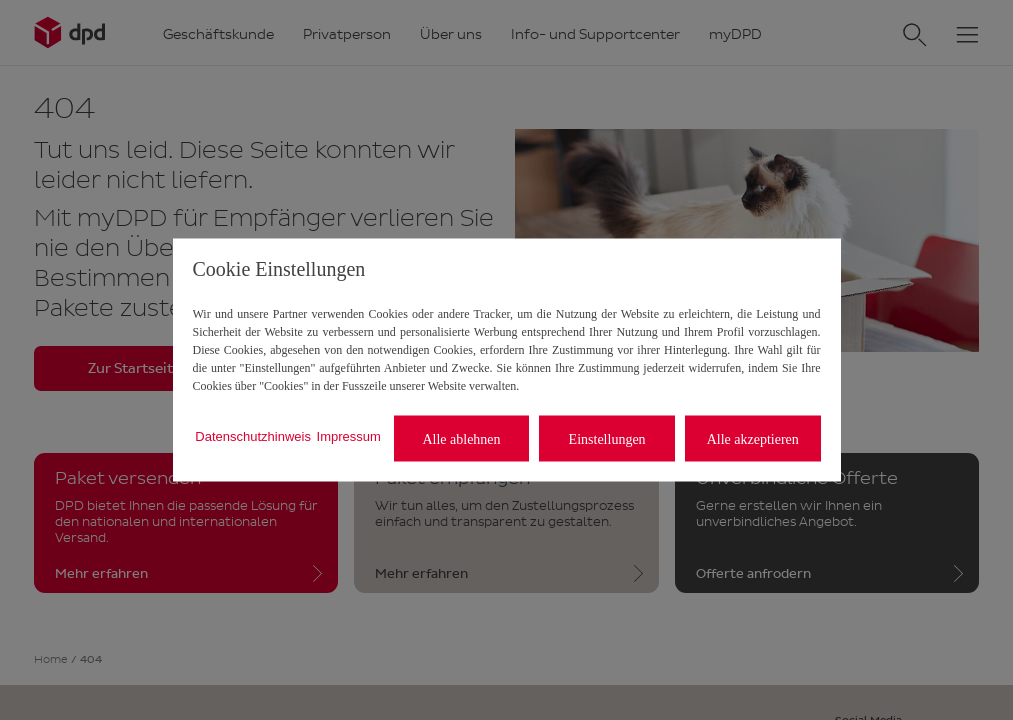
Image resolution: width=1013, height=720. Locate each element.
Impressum (349, 435)
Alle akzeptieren (753, 438)
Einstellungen (607, 438)
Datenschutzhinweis (253, 435)
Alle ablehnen (461, 438)
